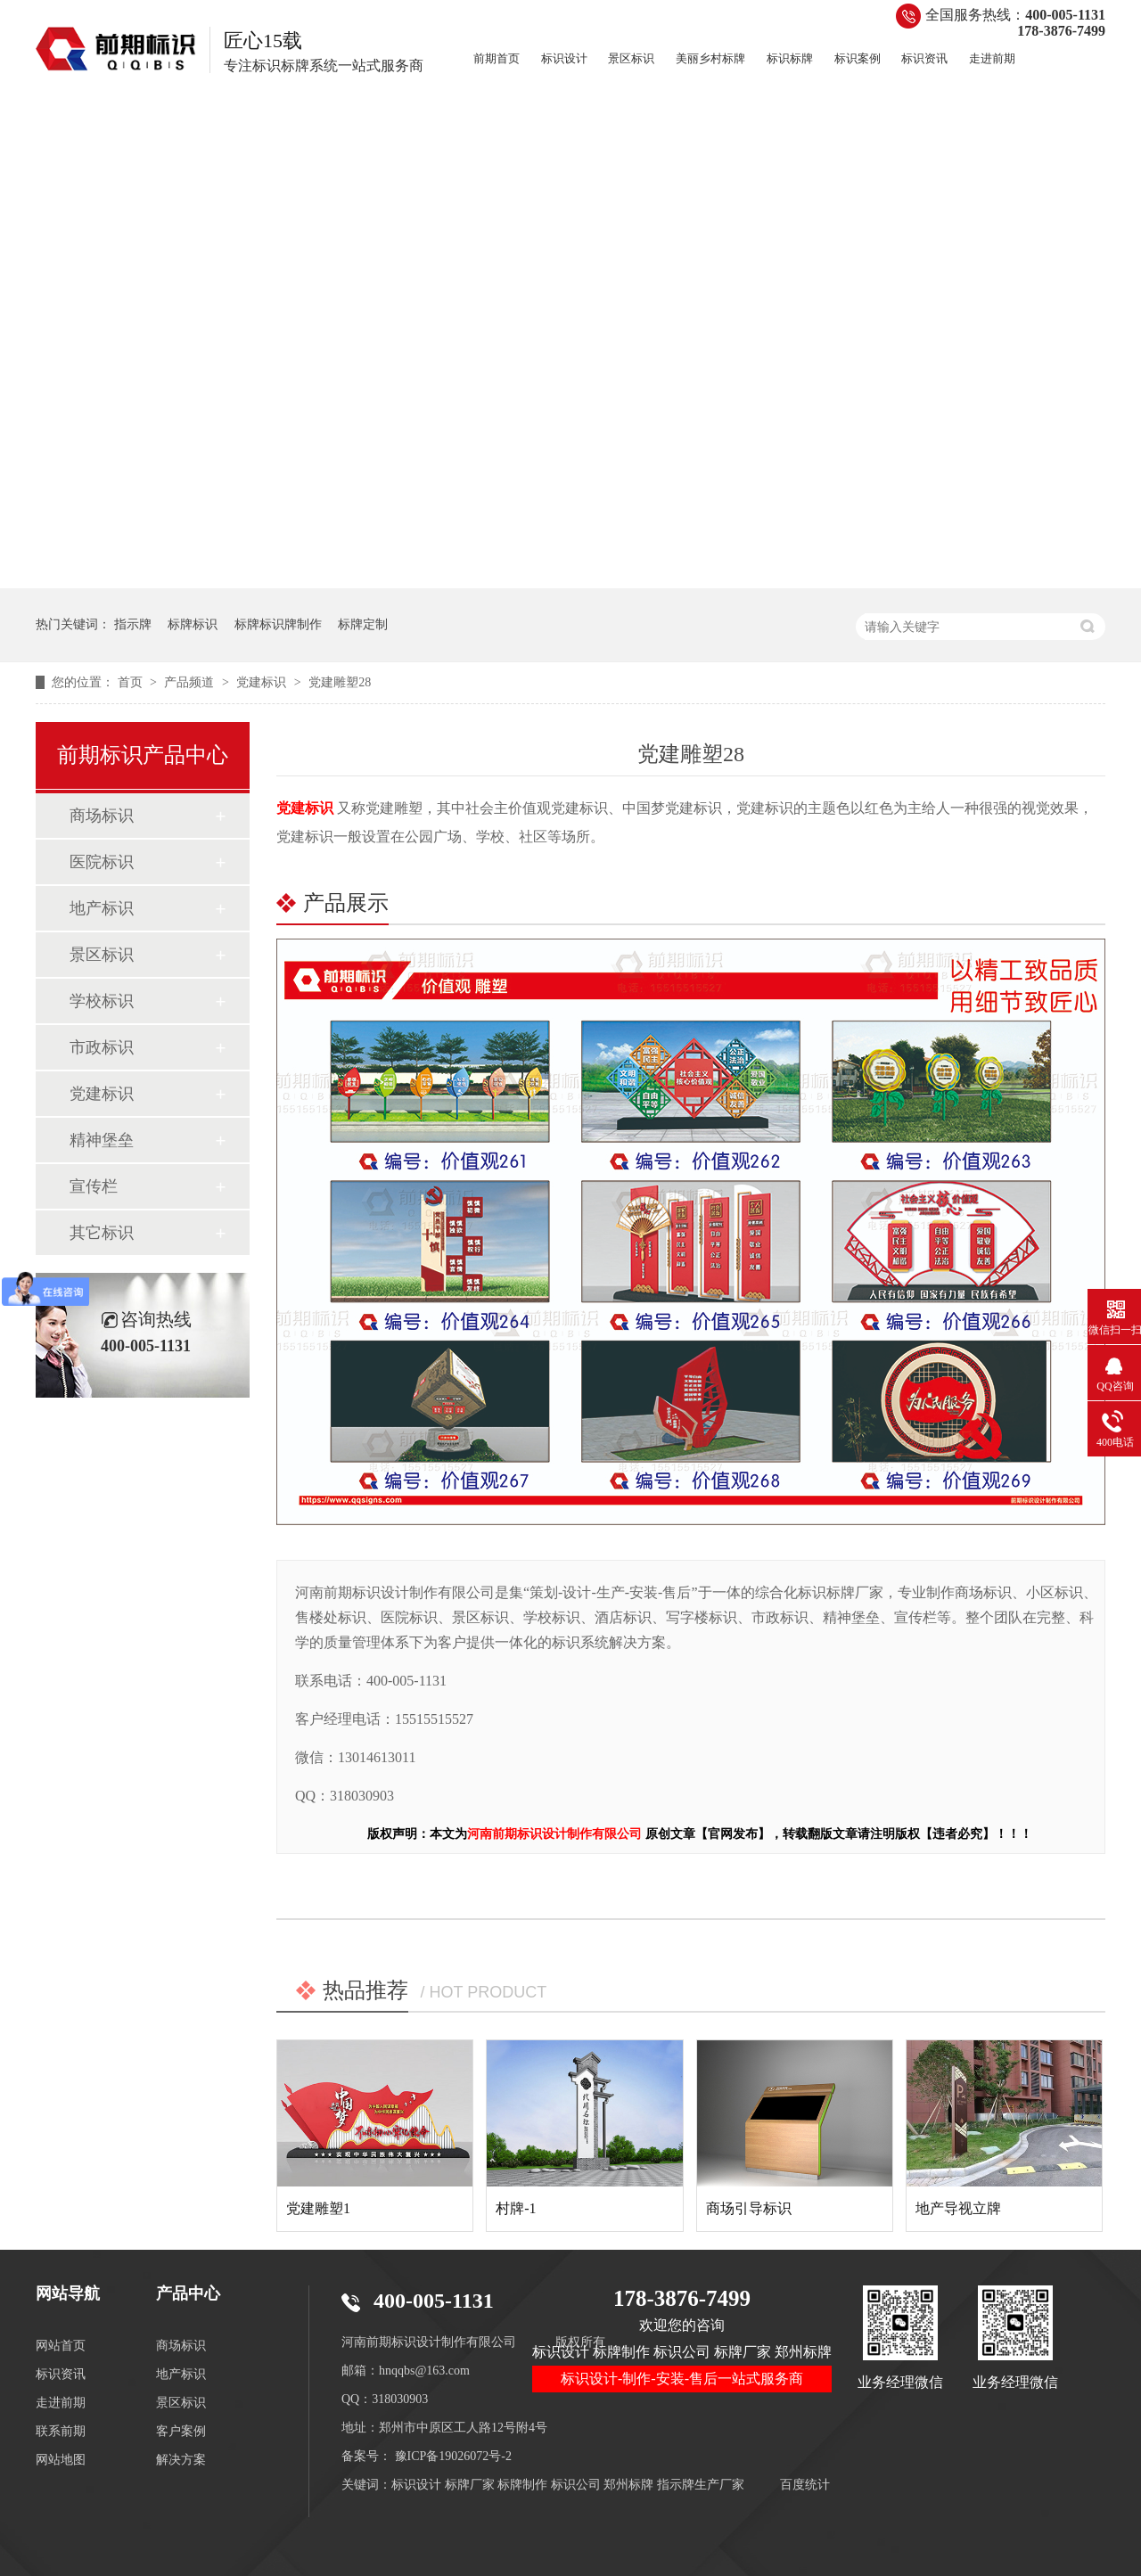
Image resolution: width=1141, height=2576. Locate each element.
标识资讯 (924, 58)
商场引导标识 (749, 2208)
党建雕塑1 (318, 2208)
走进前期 (992, 58)
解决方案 (181, 2459)
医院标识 (102, 862)
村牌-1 (516, 2208)
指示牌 (133, 624)
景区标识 (631, 58)
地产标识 (102, 908)
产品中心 (188, 2293)
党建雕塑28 (339, 682)
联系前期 (61, 2431)
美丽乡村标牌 (710, 58)
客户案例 (181, 2431)
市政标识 (102, 1047)
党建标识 (263, 682)
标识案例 (857, 58)
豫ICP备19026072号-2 (453, 2456)
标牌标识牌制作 (278, 624)
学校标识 (102, 1001)
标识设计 (564, 58)
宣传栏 (94, 1186)
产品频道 (191, 682)
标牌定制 (363, 624)
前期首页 (496, 58)
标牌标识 (193, 624)
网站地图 (61, 2459)
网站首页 (61, 2345)
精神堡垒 (102, 1140)
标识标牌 (790, 58)
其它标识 (102, 1233)
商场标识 (102, 815)
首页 (132, 682)
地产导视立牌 (958, 2208)
